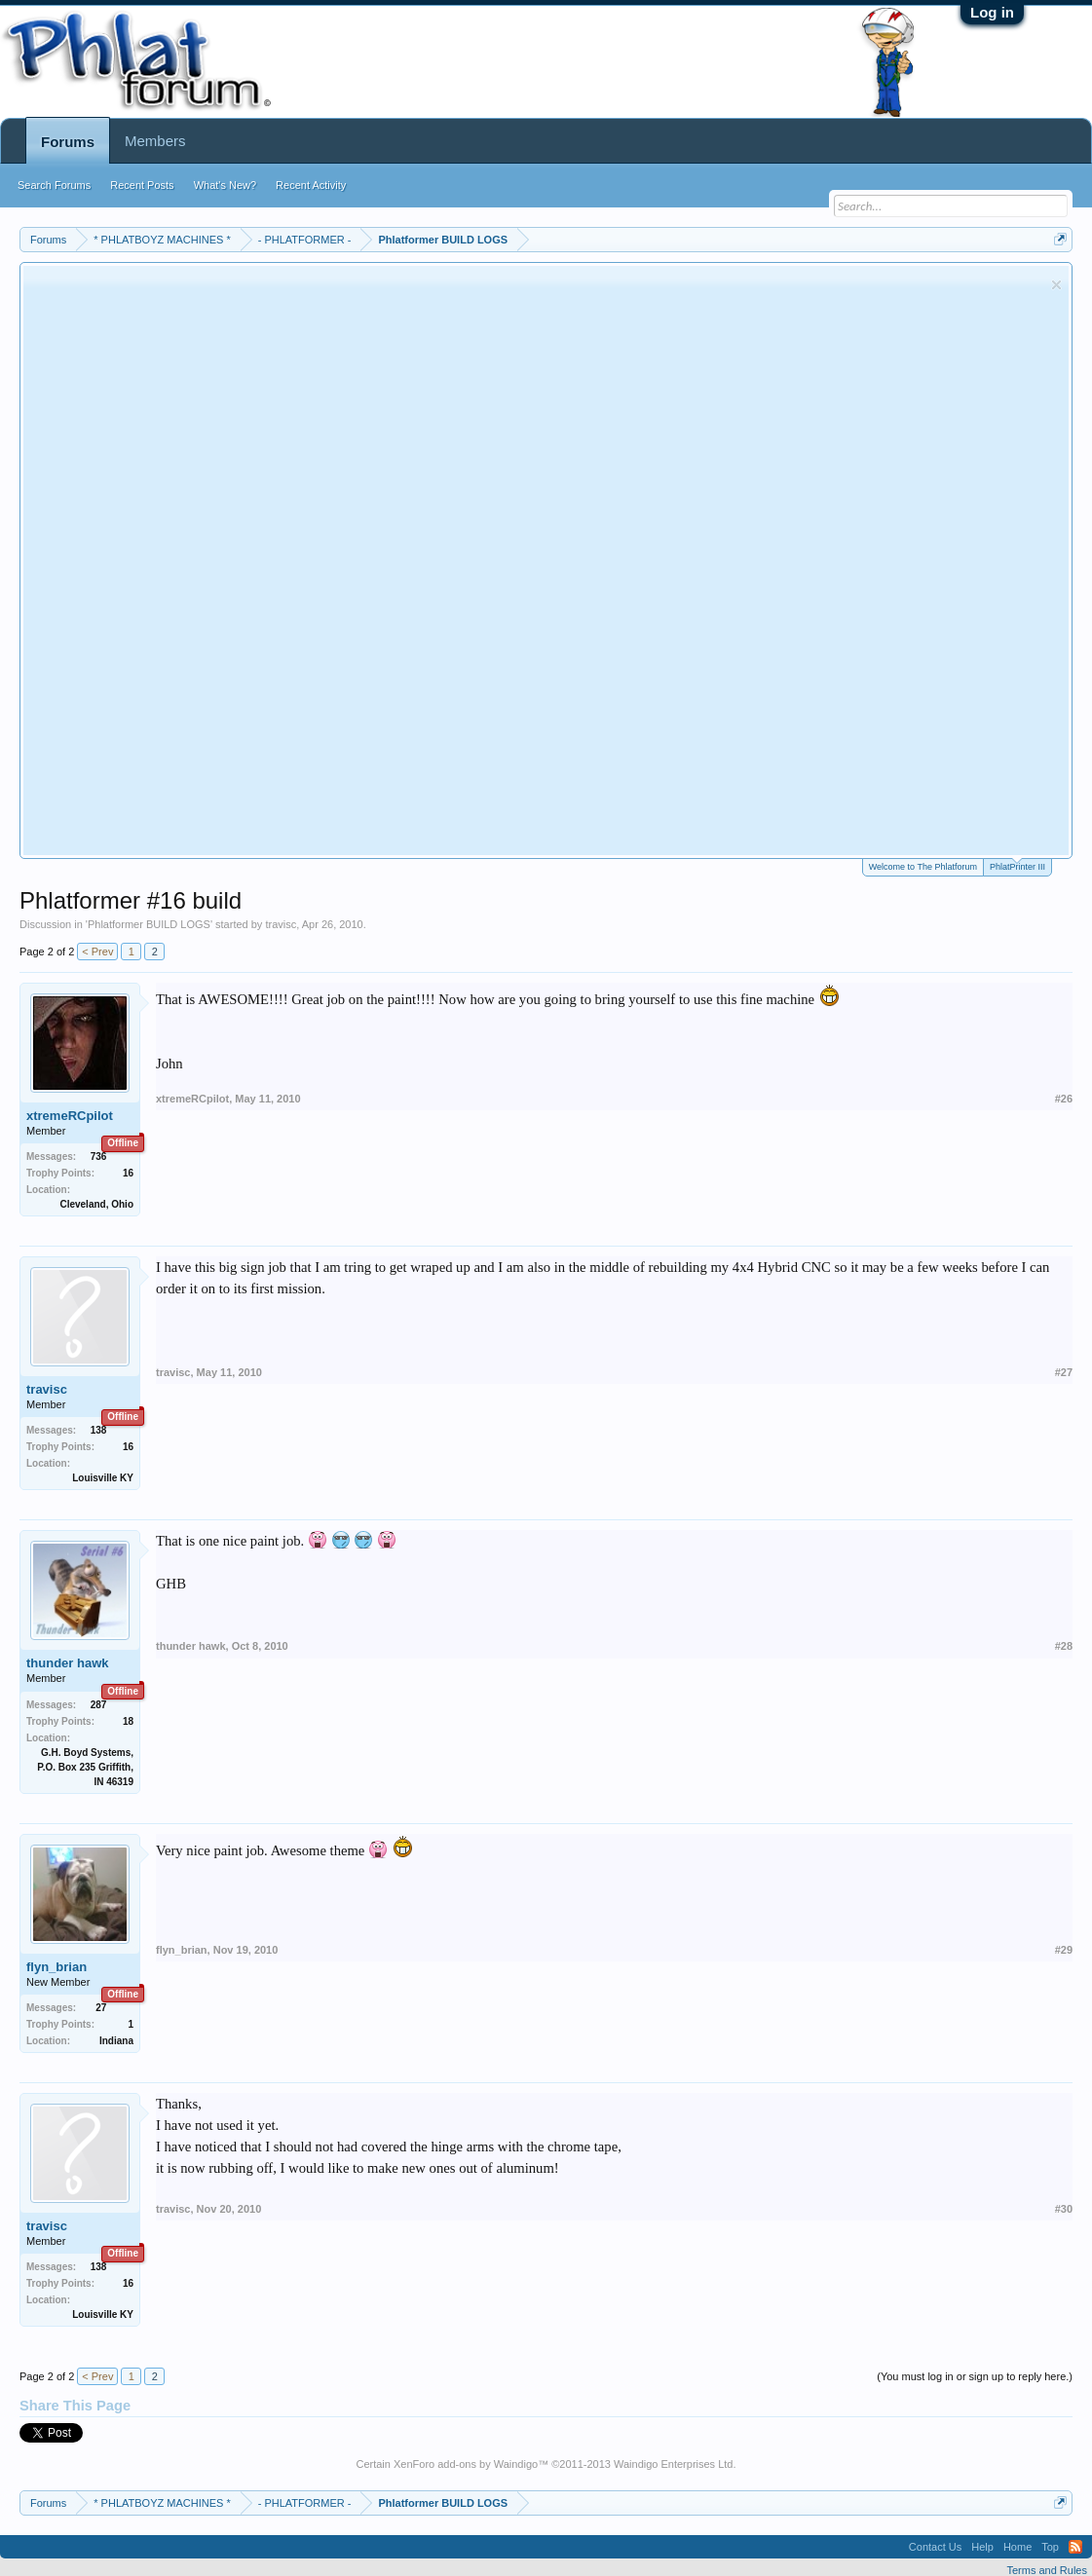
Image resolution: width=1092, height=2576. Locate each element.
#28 (1064, 1646)
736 (99, 1156)
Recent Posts (141, 185)
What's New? (225, 185)
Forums (67, 141)
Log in (992, 12)
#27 (1064, 1372)
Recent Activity (311, 185)
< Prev (97, 951)
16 (128, 1173)
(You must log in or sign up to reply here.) (975, 2376)
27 (100, 2007)
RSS (1075, 2547)
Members (155, 140)
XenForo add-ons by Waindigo (466, 2464)
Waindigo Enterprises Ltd (674, 2464)
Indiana (116, 2040)
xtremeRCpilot (69, 1115)
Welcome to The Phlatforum (923, 867)
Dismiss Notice (1056, 285)
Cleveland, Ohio (96, 1204)
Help (982, 2547)
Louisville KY (102, 1478)
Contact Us (935, 2547)
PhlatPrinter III (1017, 865)
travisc (280, 924)
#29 (1064, 1950)
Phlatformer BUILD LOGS (149, 924)
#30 (1064, 2209)
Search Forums (54, 185)
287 (99, 1704)
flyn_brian (56, 1967)
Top (1050, 2547)
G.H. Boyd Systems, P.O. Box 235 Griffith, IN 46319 (85, 1767)
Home (1017, 2547)
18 (128, 1721)
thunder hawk (67, 1663)
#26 (1064, 1098)
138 (99, 1430)
